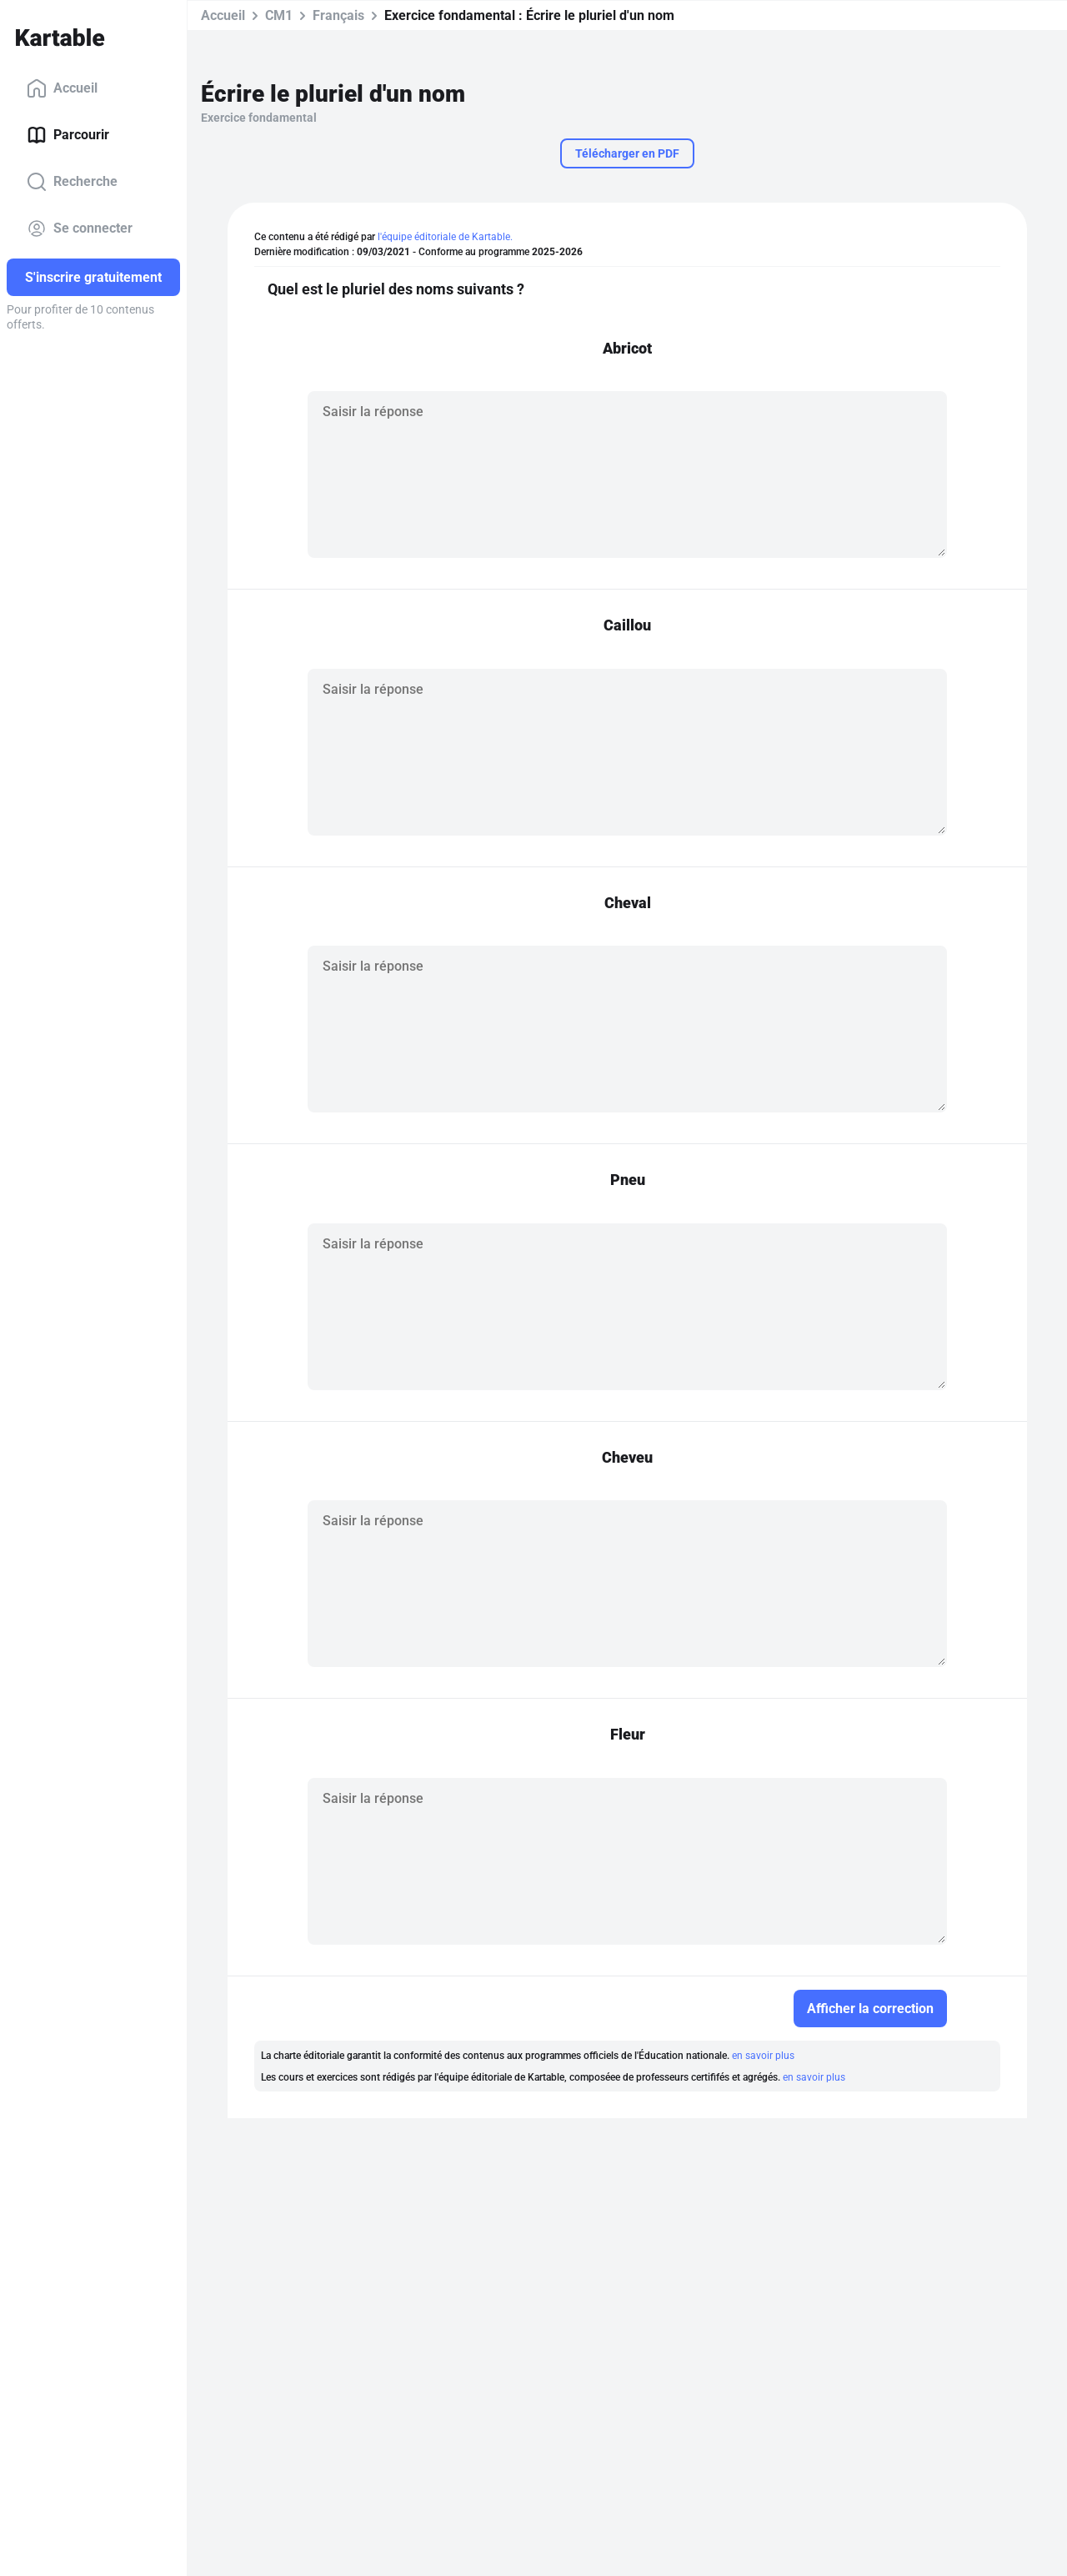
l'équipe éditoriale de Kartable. (445, 237)
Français (338, 15)
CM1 (279, 15)
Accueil (62, 88)
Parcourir (68, 135)
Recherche (72, 182)
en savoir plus (763, 2055)
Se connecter (80, 228)
